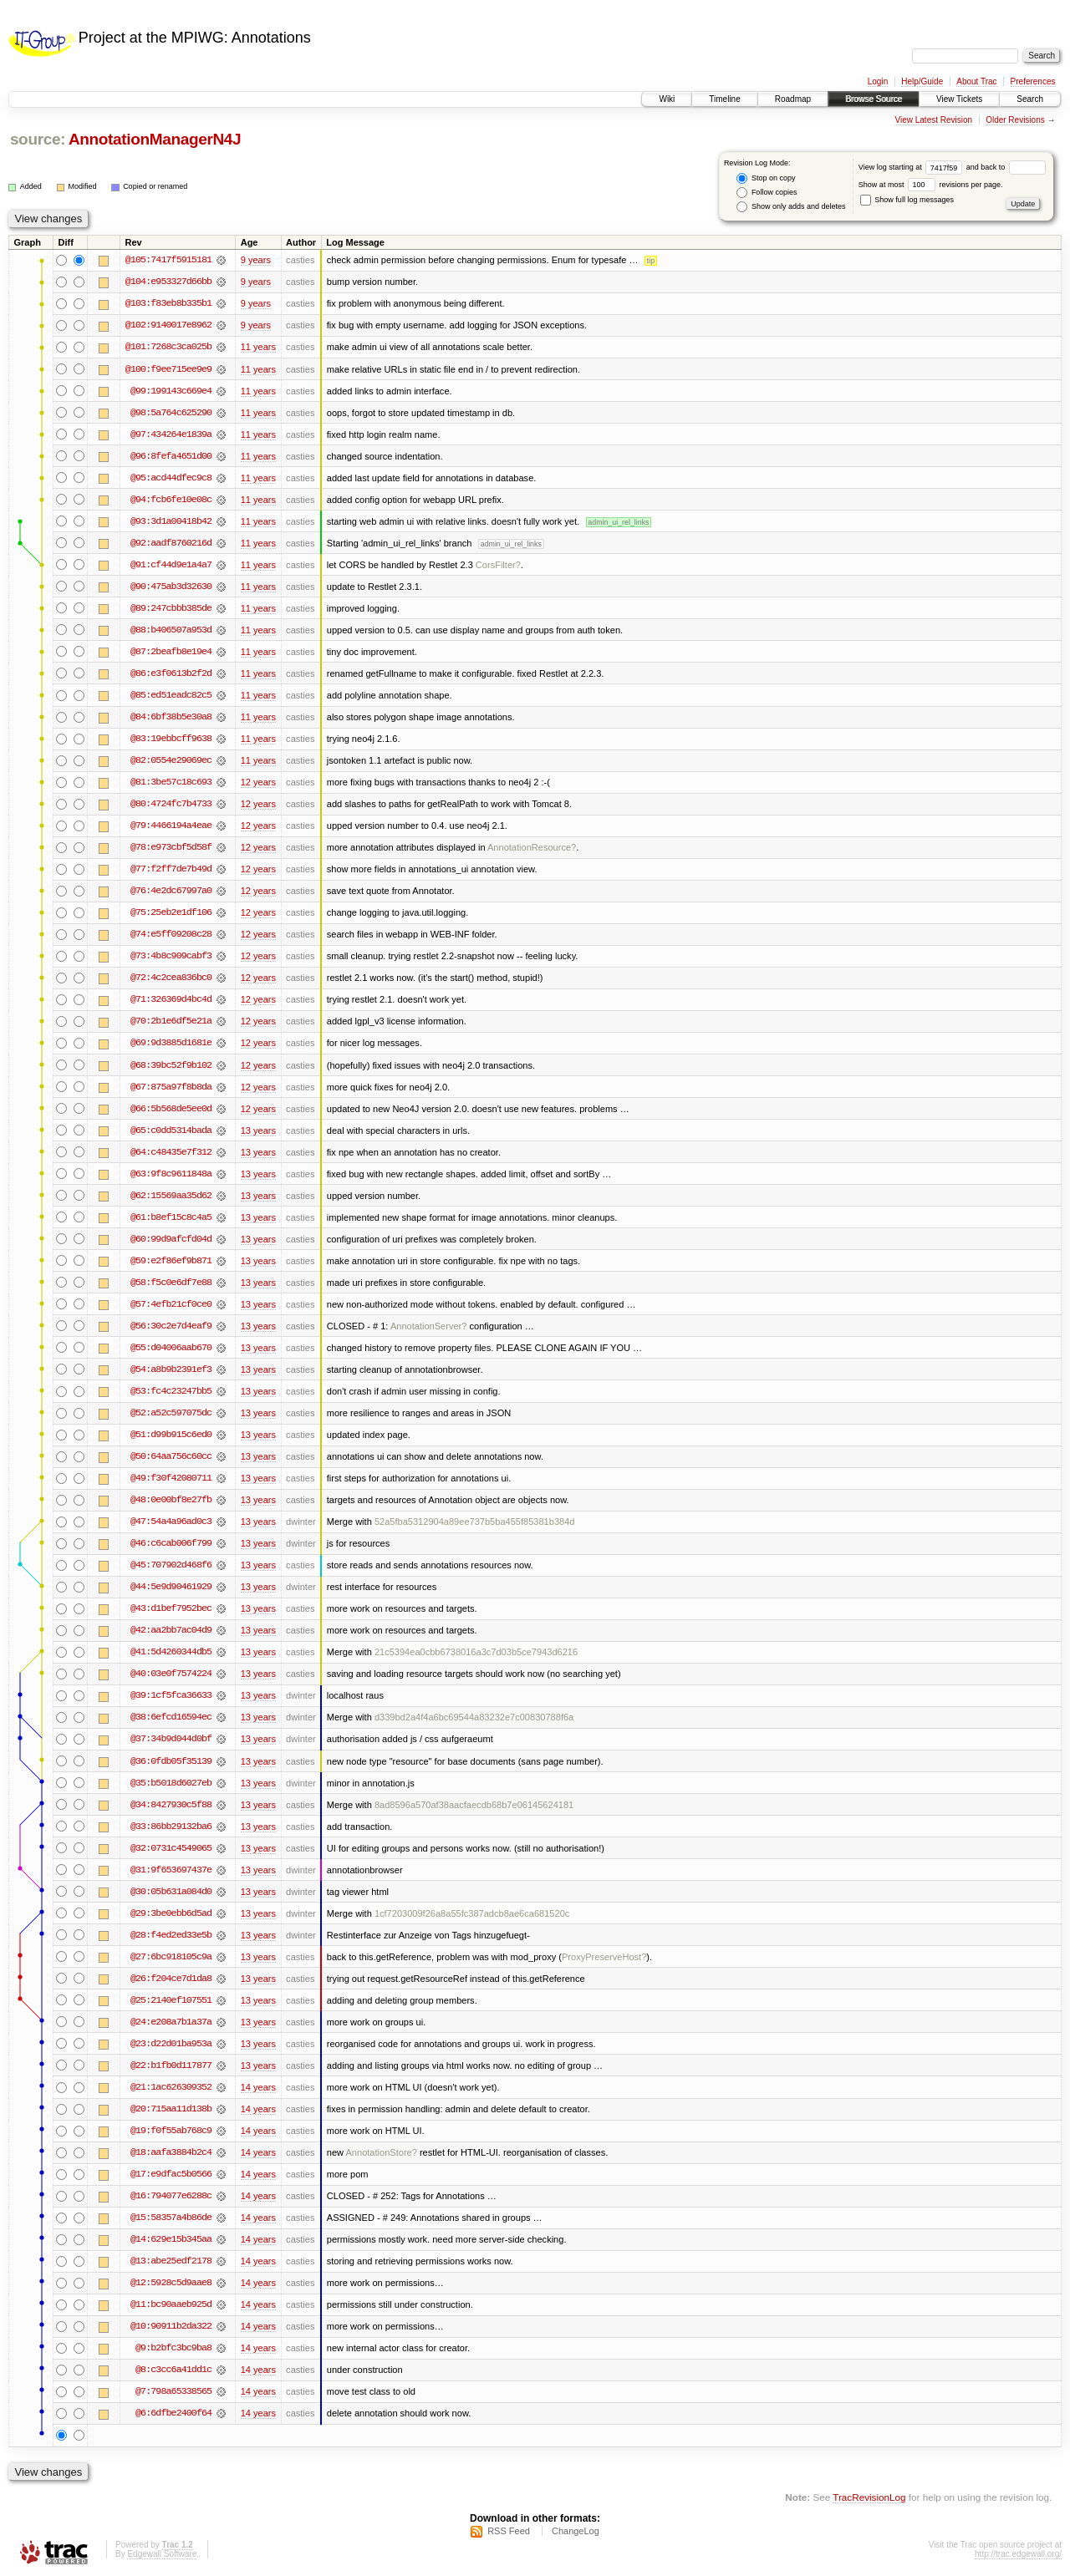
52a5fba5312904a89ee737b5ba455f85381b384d (474, 1522)
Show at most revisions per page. (931, 184)
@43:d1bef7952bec (170, 1608)
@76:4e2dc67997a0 (170, 890)
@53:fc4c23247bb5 (170, 1391)
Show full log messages (907, 200)
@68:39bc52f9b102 (170, 1065)
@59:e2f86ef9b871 (170, 1261)
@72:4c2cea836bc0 (170, 977)
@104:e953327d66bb (168, 281)
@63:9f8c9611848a (170, 1174)
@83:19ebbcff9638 (170, 738)
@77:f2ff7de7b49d (170, 869)
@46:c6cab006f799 (170, 1543)
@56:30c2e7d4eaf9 (170, 1326)
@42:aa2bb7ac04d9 (170, 1630)
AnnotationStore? (380, 2152)
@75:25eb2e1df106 (170, 912)
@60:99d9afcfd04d (170, 1239)
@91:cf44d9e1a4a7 (170, 565)
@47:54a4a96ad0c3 (170, 1521)
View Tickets (959, 99)
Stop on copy (765, 178)
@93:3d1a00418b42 (170, 521)
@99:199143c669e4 (170, 391)
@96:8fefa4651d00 (170, 456)
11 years (258, 347)
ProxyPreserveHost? (604, 1957)
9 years (256, 260)
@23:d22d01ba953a (170, 2043)
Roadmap (793, 99)
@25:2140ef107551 (170, 2000)
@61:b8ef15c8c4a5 (170, 1217)
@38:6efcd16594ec (170, 1717)
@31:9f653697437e (170, 1870)
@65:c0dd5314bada (170, 1130)
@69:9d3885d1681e (170, 1042)
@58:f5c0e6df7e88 (170, 1282)
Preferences (1033, 81)
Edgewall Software (161, 2553)
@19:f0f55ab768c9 (170, 2130)
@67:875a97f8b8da (170, 1087)
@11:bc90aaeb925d (170, 2304)
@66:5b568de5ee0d (170, 1108)
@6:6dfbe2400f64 (173, 2413)
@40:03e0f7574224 (170, 1673)
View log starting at (912, 167)
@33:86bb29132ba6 (170, 1826)
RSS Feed (508, 2531)
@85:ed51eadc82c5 (170, 695)
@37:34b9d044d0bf (170, 1738)
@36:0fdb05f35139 (170, 1761)
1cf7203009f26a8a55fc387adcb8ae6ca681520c (471, 1913)
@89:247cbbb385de (170, 608)
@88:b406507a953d (170, 630)
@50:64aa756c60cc (170, 1456)
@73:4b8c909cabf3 (170, 956)
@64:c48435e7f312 (170, 1152)
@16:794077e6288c (170, 2196)
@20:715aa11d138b (170, 2109)
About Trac (976, 81)
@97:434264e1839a (170, 434)
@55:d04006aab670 (170, 1347)
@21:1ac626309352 (170, 2087)
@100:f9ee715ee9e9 (168, 369)
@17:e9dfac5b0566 (170, 2174)
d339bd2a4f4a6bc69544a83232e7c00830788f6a (473, 1717)
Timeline (724, 99)
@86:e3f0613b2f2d (170, 673)
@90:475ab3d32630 (170, 586)
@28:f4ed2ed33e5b (170, 1935)
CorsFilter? (498, 565)
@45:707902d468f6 (170, 1565)
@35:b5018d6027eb (170, 1783)
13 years (258, 1130)
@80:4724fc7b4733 (170, 803)
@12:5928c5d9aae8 (170, 2282)
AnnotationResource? (531, 847)
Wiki (667, 99)
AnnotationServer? (428, 1326)
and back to (1006, 167)
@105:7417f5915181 (168, 260)
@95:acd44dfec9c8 (170, 478)
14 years (258, 2087)
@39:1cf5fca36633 (170, 1695)
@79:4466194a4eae (170, 825)
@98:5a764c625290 (170, 412)
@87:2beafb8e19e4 (170, 651)
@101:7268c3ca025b (168, 346)
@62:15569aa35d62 (170, 1195)
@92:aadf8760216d (170, 543)
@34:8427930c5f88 (170, 1804)
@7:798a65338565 (173, 2391)
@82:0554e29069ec (170, 760)
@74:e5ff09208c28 (170, 934)
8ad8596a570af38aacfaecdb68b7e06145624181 (473, 1805)
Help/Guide (922, 81)
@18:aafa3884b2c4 (170, 2152)
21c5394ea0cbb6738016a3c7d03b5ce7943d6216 (476, 1652)
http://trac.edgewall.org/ (1018, 2553)
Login (878, 81)
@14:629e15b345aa (170, 2239)
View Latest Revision (933, 119)
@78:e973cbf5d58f (170, 847)
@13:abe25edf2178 (170, 2261)
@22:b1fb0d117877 (170, 2065)
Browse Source (873, 99)
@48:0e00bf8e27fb (170, 1499)
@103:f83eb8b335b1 (168, 303)
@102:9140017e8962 (168, 325)
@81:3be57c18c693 (170, 782)
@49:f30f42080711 (170, 1478)
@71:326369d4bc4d (170, 999)
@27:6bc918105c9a (170, 1957)
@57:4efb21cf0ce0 (170, 1304)
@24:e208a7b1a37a (170, 2022)
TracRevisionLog (869, 2497)
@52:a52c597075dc (170, 1413)
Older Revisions (1015, 119)
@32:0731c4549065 (170, 1848)
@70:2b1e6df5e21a (170, 1021)
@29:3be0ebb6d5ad (170, 1913)
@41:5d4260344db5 (170, 1652)
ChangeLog (575, 2531)
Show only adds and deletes (790, 206)
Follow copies (766, 192)
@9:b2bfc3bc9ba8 (173, 2348)
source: (37, 139)
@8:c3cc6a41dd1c (173, 2369)
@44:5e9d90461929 (170, 1586)
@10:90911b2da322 (170, 2326)
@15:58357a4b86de (170, 2217)
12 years (258, 782)
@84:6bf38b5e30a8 (170, 717)
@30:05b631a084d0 (170, 1891)
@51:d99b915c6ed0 (170, 1434)
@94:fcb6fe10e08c (170, 499)
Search (1029, 99)
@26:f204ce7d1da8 (170, 1978)
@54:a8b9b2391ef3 (170, 1369)
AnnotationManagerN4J (155, 139)
